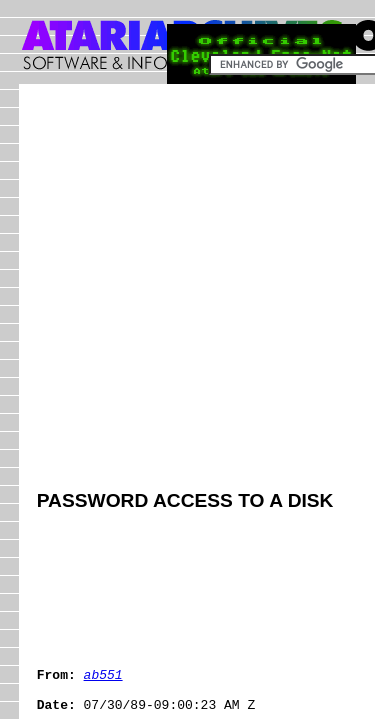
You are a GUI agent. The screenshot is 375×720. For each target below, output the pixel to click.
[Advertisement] (187, 289)
